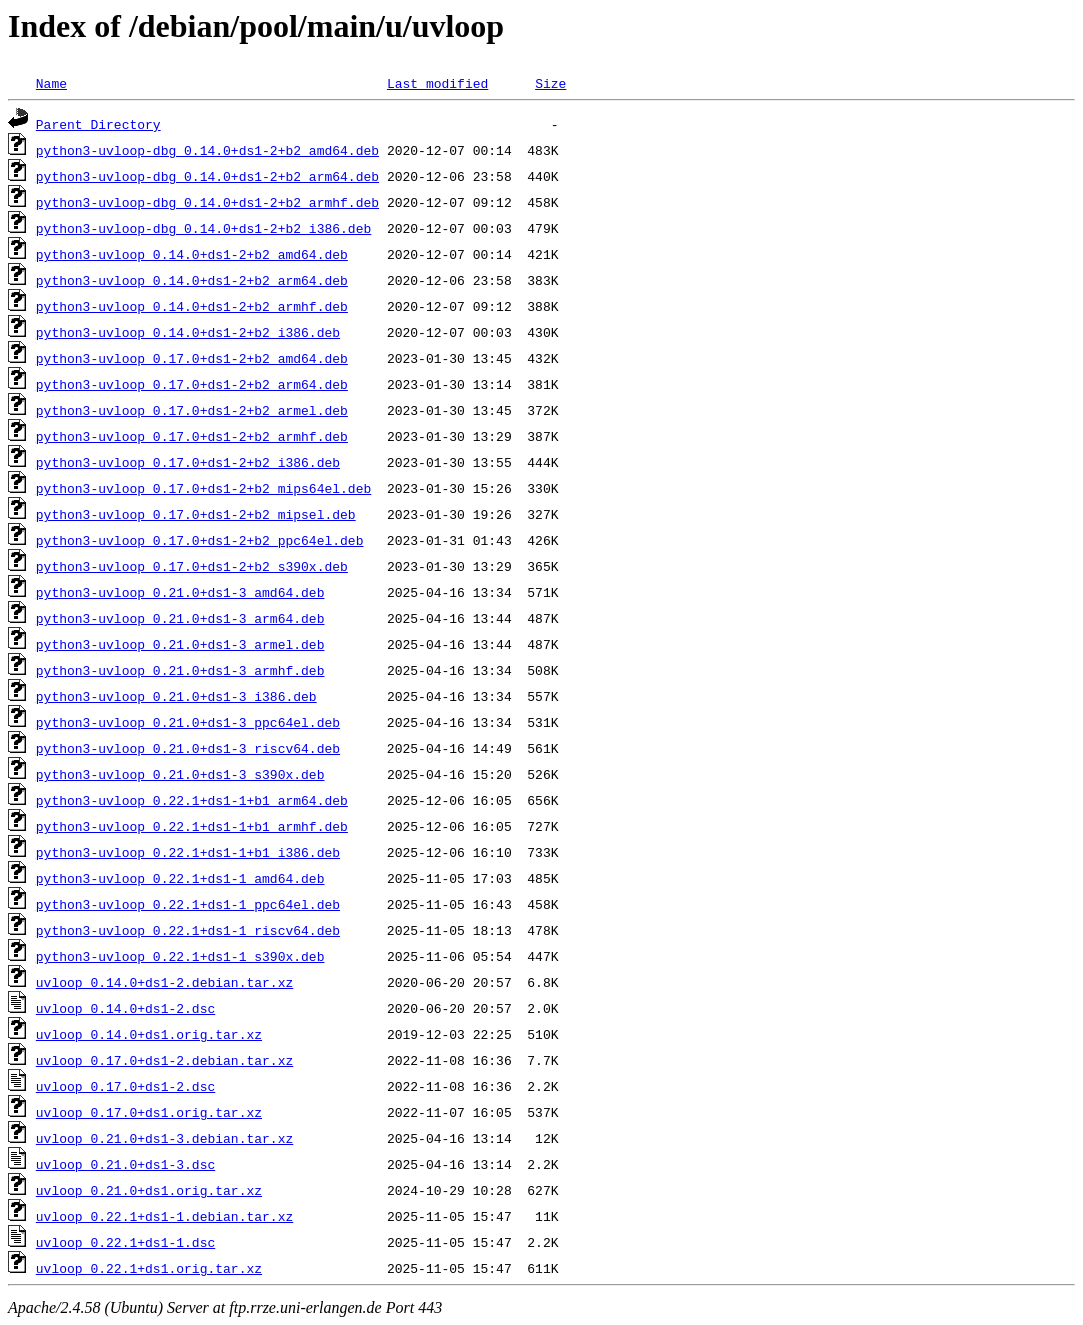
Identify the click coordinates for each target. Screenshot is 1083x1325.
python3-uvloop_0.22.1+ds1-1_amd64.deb (180, 878)
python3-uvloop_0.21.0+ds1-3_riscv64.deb (188, 748)
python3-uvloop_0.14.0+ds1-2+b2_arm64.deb (192, 280)
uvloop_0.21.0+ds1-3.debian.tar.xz (164, 1138)
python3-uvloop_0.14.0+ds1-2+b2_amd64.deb (192, 254)
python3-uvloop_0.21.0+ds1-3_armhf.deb (180, 670)
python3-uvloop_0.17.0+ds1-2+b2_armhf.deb (192, 436)
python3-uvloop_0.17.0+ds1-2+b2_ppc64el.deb (200, 540)
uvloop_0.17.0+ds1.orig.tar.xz (149, 1112)
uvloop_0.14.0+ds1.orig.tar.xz (149, 1034)
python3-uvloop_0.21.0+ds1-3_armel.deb (180, 644)
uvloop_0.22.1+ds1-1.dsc (125, 1242)
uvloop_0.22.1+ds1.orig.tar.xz (149, 1268)
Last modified (437, 83)
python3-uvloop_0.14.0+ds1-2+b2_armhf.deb (192, 306)
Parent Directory (98, 124)
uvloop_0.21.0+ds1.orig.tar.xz (149, 1190)
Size (550, 83)
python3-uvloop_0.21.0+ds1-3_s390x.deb (180, 774)
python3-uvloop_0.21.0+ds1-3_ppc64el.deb (188, 722)
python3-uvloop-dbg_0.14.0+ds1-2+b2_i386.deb (203, 228)
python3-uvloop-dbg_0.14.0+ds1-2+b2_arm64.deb (207, 176)
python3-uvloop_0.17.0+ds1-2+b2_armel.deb (192, 410)
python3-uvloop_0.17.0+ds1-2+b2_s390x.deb (192, 566)
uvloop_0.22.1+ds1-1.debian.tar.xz (164, 1216)
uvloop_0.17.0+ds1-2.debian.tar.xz (164, 1060)
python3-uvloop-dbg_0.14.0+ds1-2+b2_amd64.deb (207, 150)
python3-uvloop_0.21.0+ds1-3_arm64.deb (180, 618)
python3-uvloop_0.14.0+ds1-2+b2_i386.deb (188, 332)
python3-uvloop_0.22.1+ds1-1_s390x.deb (180, 956)
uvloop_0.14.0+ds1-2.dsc (125, 1008)
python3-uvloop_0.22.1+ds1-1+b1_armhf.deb (192, 826)
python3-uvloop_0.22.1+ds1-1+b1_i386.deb (188, 852)
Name (51, 83)
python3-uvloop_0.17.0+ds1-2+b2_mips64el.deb (203, 488)
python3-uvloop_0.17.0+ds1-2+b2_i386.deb (188, 462)
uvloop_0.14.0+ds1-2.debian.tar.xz (164, 982)
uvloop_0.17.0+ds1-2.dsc (125, 1086)
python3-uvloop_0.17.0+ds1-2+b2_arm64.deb (192, 384)
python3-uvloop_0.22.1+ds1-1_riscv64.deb (188, 930)
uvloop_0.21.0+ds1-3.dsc (125, 1164)
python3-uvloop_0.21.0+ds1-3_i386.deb (176, 696)
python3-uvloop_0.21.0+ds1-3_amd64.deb (180, 592)
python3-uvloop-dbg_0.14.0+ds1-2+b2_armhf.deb (207, 202)
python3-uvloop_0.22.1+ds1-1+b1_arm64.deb (192, 800)
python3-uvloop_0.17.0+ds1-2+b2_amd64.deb (192, 358)
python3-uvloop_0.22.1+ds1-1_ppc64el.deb (188, 904)
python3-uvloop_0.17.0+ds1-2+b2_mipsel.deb (196, 514)
